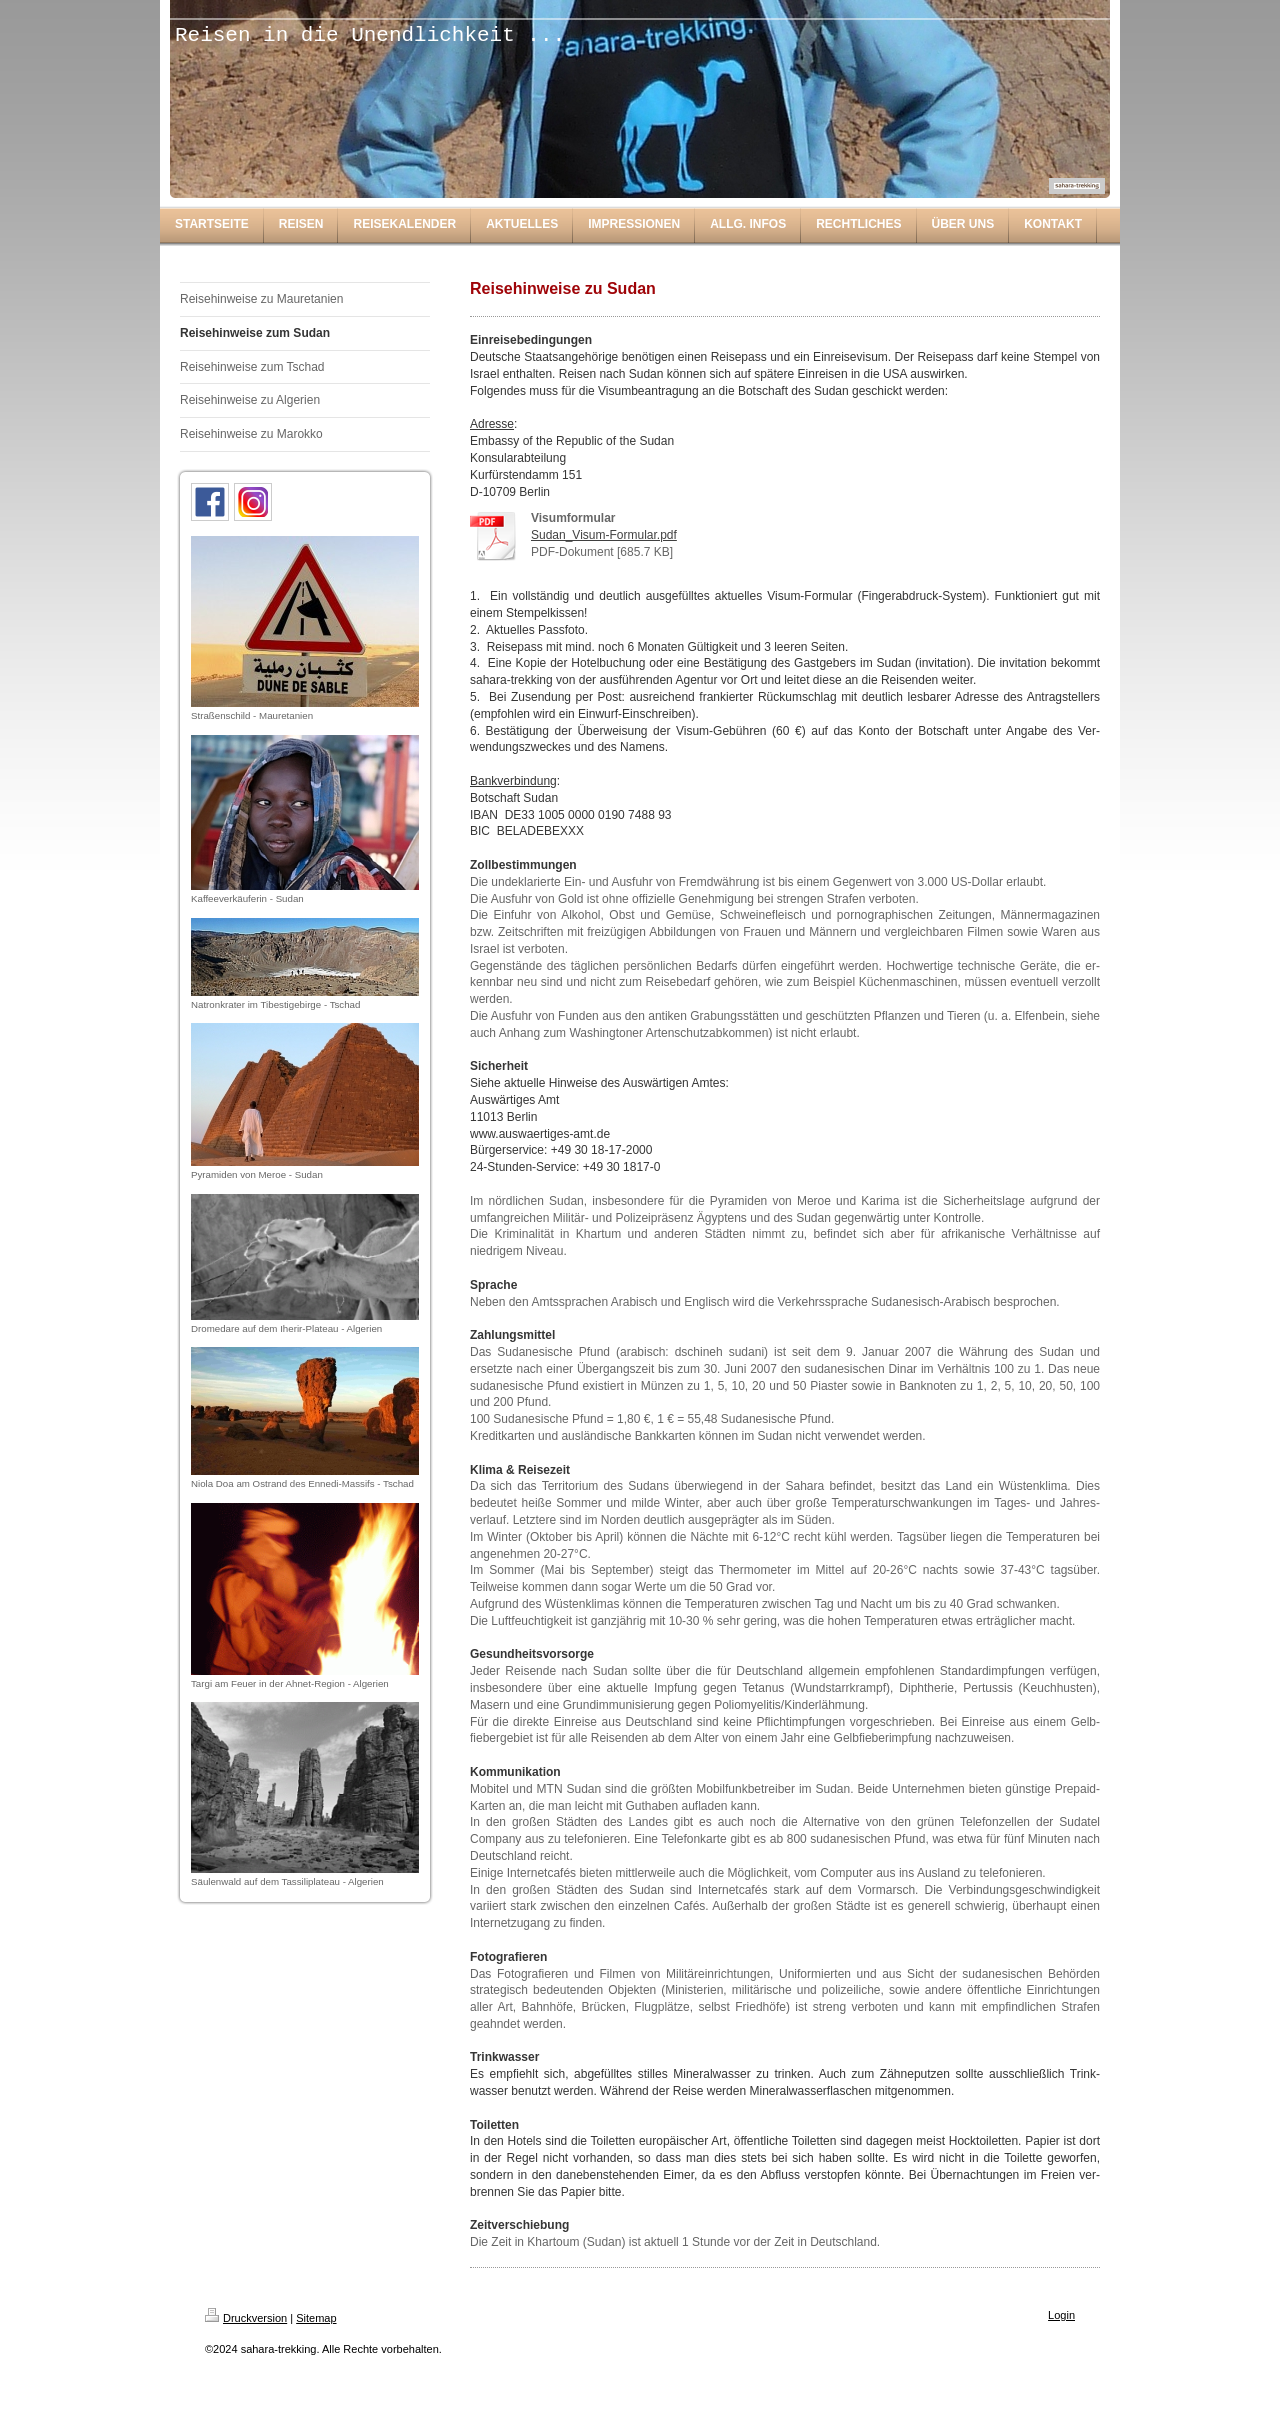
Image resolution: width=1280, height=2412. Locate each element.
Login (1061, 2315)
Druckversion (246, 2318)
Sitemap (316, 2318)
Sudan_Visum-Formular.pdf (604, 535)
